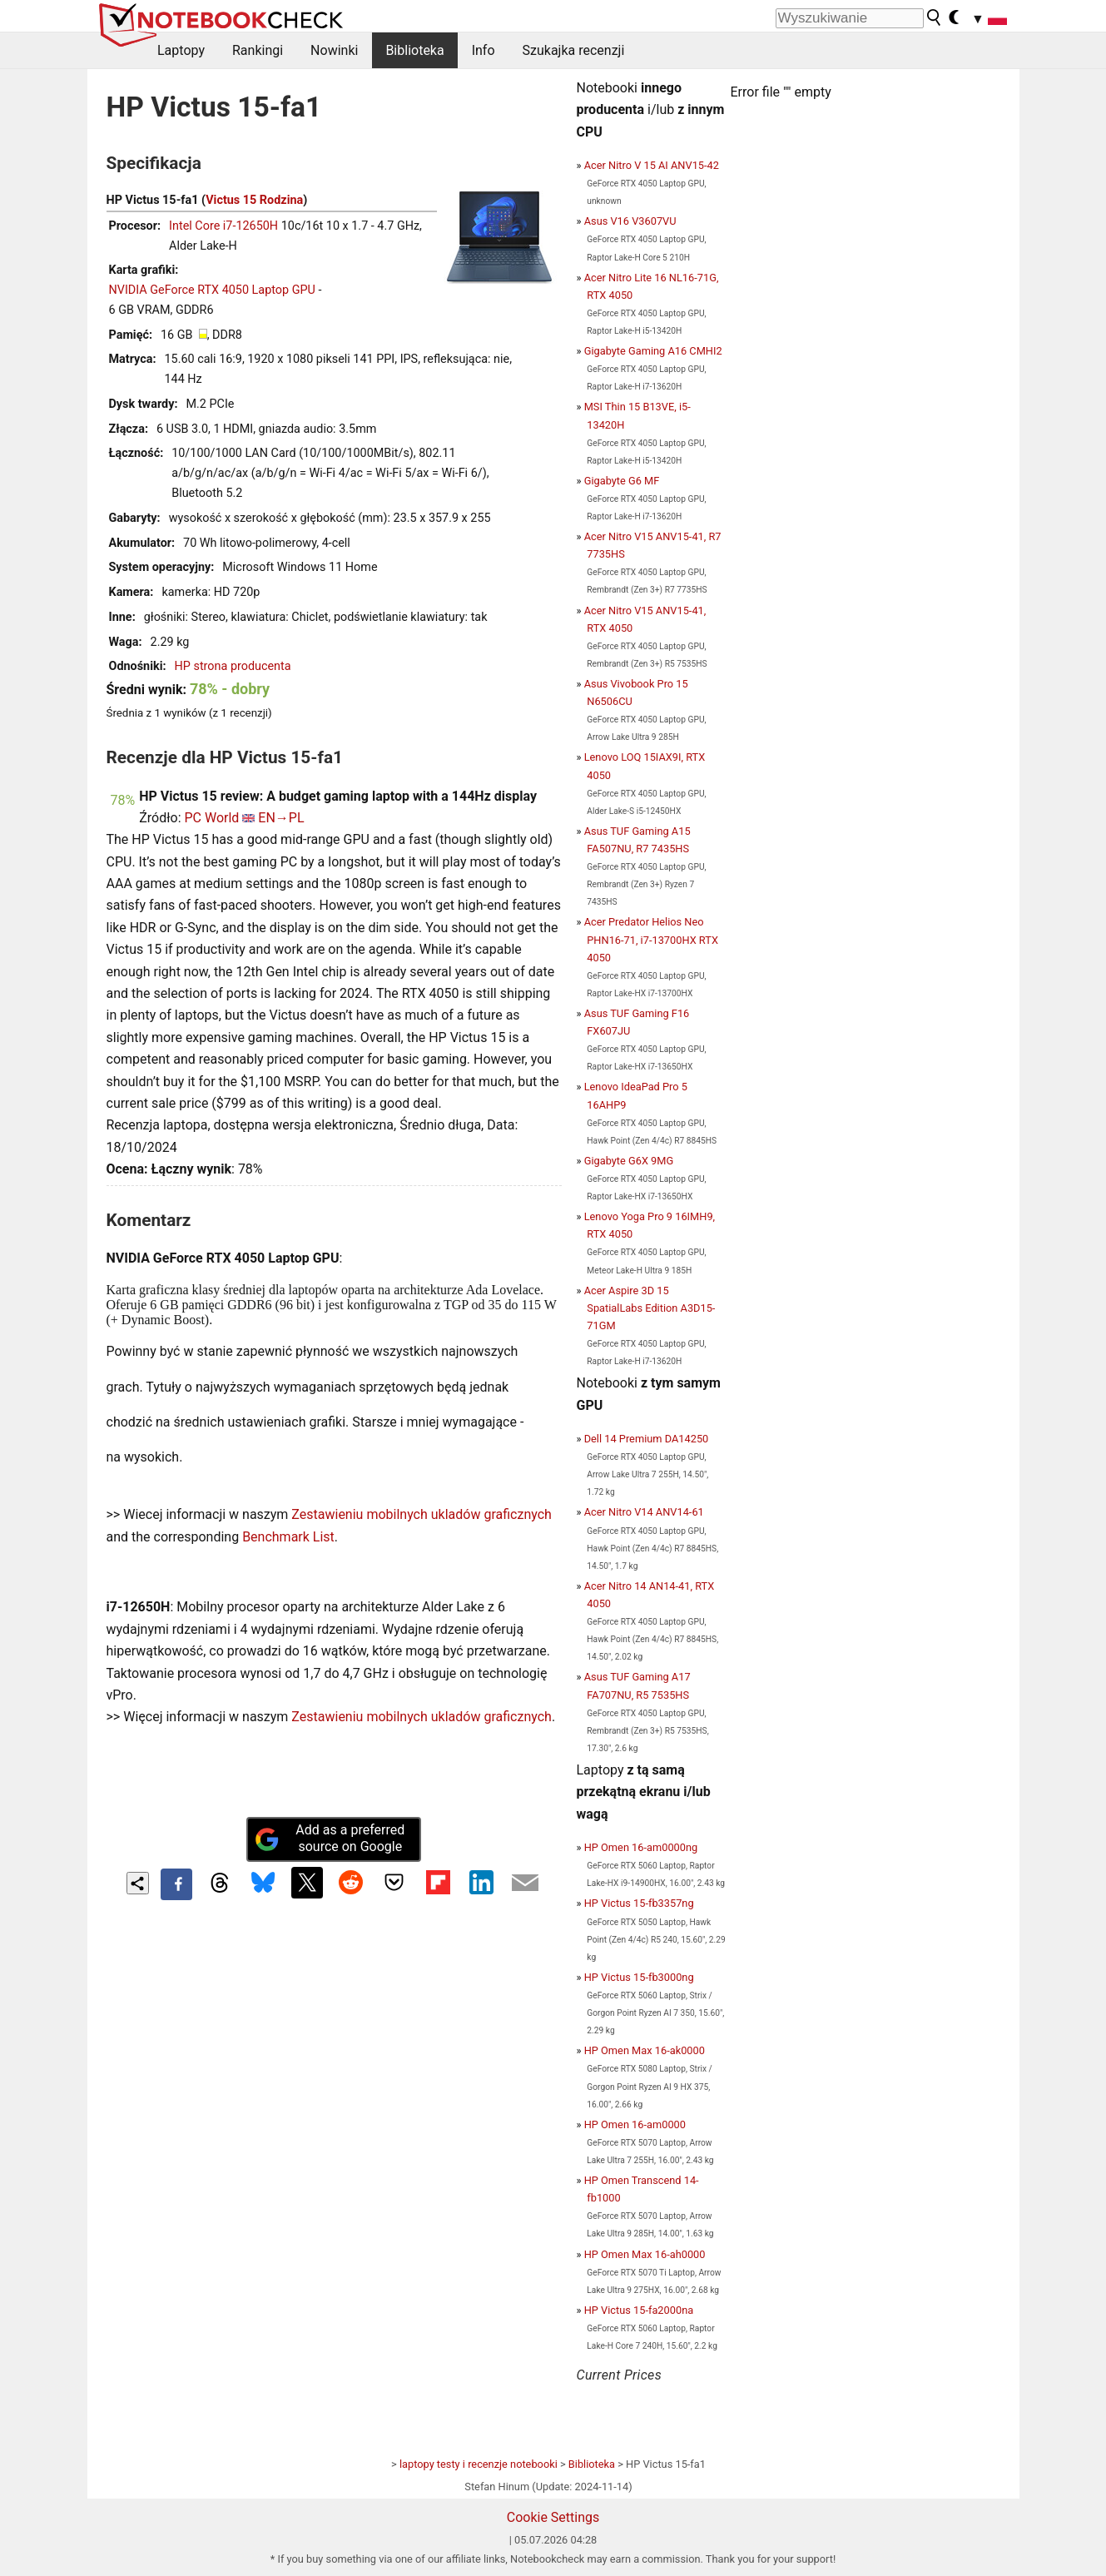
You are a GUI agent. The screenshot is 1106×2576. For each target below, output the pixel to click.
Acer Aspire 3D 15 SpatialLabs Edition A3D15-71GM (650, 1308)
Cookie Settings (553, 2517)
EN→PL (281, 818)
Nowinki (334, 50)
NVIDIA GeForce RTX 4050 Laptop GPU (212, 290)
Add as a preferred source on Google (329, 1838)
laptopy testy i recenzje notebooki (478, 2464)
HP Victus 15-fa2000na (638, 2310)
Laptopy (181, 50)
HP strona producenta (233, 666)
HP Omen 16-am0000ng (641, 1847)
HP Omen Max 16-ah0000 (645, 2254)
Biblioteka (414, 50)
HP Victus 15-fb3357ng (639, 1903)
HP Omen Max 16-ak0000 (644, 2050)
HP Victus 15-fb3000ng (639, 1977)
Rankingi (257, 50)
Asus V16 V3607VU (630, 221)
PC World (212, 818)
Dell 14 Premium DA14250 (646, 1438)
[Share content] (137, 1883)
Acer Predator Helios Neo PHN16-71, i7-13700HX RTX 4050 (651, 939)
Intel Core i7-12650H (223, 226)
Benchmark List (288, 1537)
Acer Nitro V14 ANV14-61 (644, 1512)
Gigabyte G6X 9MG (628, 1160)
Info (483, 50)
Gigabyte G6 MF (622, 480)
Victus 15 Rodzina (254, 200)
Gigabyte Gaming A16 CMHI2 (653, 351)
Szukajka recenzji (574, 50)
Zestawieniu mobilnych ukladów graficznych (421, 1514)
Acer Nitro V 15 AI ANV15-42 (651, 165)
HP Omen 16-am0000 (635, 2124)
